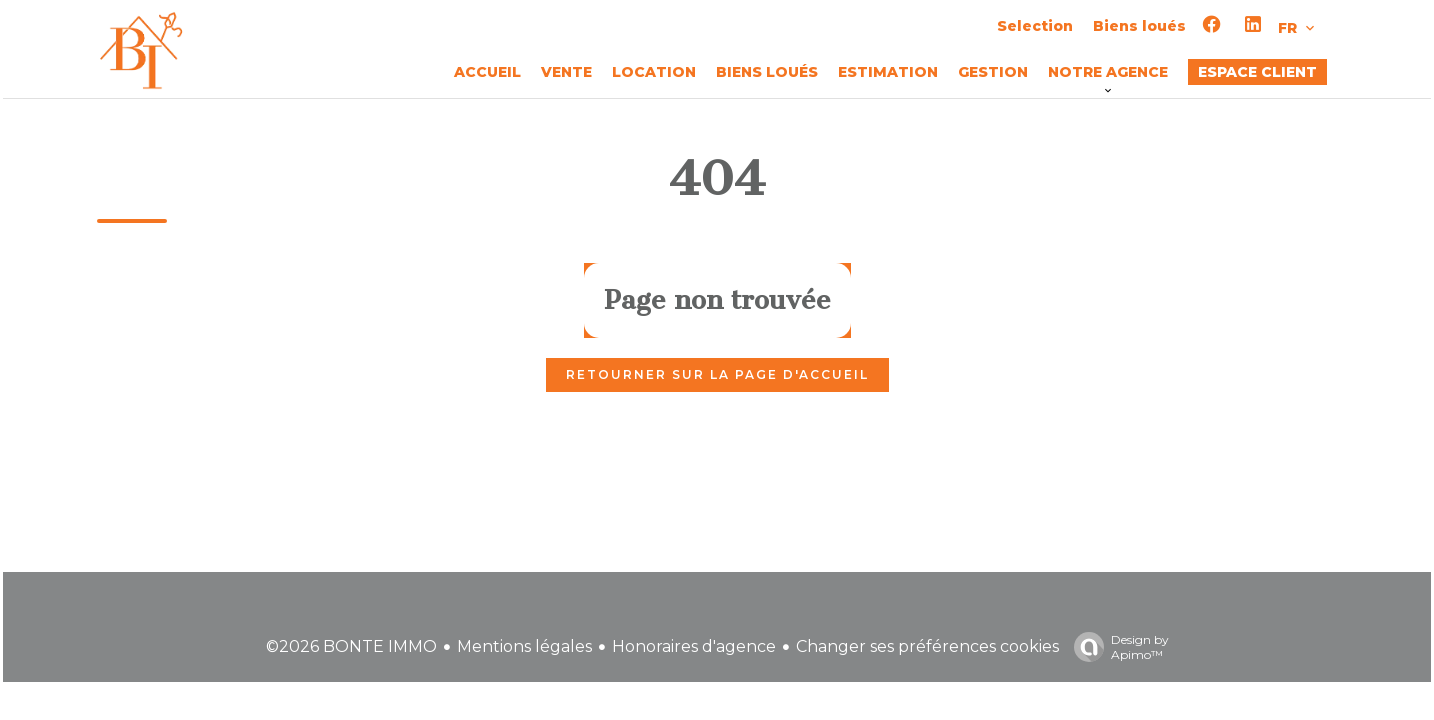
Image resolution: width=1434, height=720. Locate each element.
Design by (1116, 647)
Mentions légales (524, 646)
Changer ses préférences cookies (927, 646)
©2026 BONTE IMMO (351, 646)
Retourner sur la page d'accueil (717, 374)
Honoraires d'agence (694, 646)
